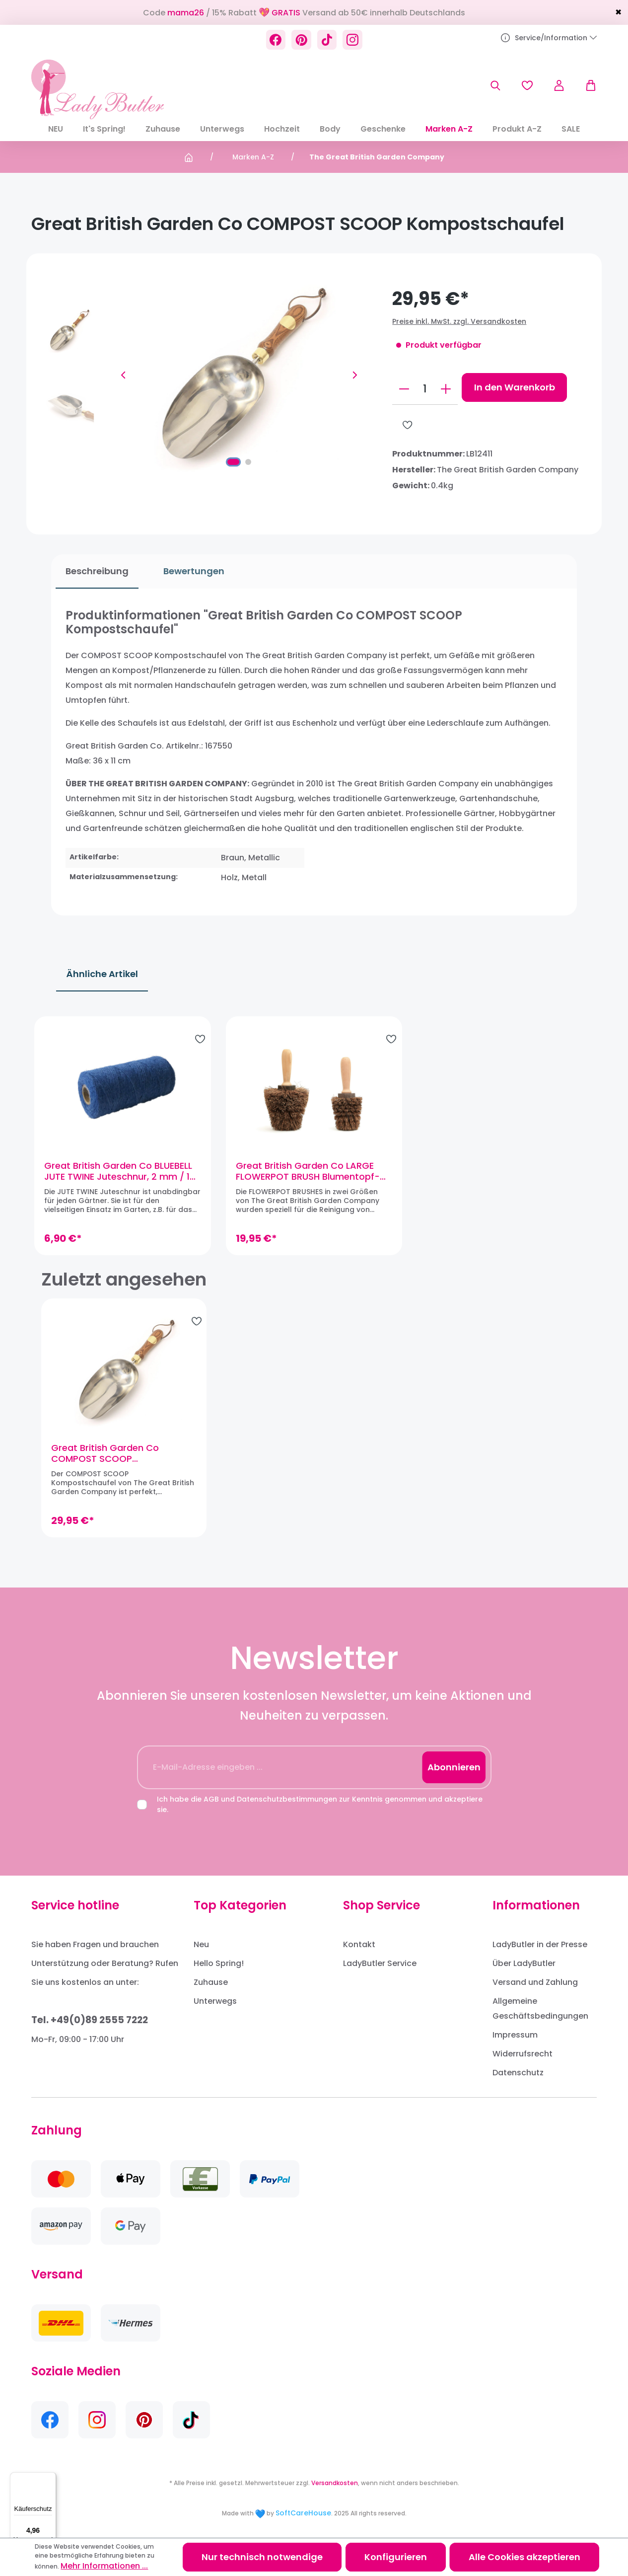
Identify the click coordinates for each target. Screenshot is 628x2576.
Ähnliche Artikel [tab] (102, 959)
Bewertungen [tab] (189, 571)
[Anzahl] (425, 389)
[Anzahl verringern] (404, 389)
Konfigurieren (395, 2557)
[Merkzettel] (527, 85)
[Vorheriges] (123, 375)
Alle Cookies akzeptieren (524, 2557)
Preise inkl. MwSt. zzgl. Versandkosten (459, 321)
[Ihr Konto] (559, 85)
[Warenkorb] (586, 85)
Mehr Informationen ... (104, 2566)
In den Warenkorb (514, 387)
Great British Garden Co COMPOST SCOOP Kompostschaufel (105, 1452)
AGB (211, 1798)
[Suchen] (495, 85)
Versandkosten (334, 2482)
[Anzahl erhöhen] (446, 389)
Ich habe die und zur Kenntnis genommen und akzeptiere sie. (320, 1803)
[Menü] (50, 2478)
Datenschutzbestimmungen (287, 1798)
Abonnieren (454, 1766)
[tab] (92, 571)
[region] (314, 1127)
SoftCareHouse (303, 2512)
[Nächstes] (355, 375)
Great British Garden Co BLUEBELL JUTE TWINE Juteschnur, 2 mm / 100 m (125, 1163)
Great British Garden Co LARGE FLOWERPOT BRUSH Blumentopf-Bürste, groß (310, 1163)
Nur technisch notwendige (262, 2557)
